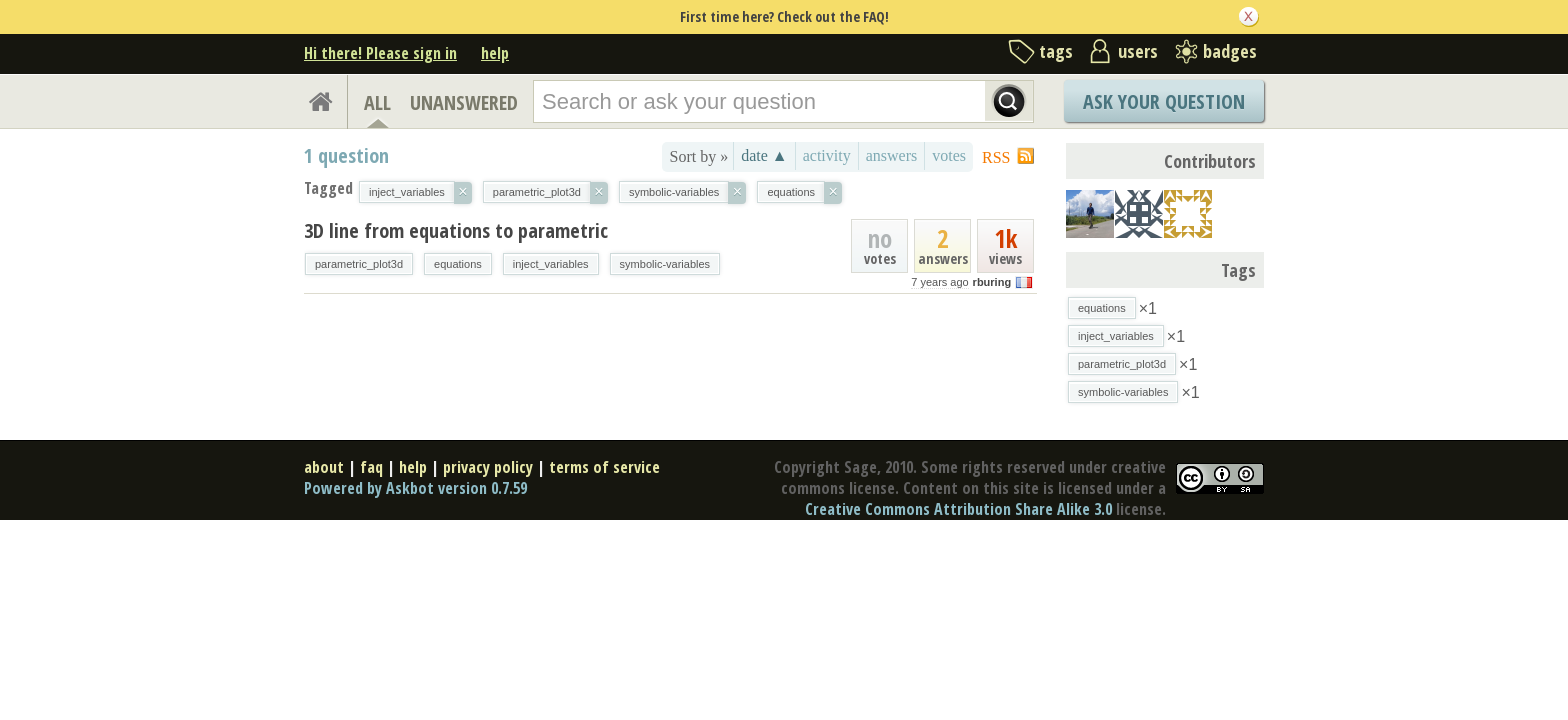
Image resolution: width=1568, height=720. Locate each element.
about (324, 467)
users (1138, 51)
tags (1056, 51)
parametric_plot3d (359, 264)
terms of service (604, 467)
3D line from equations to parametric (456, 230)
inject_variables (551, 264)
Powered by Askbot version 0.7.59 (415, 488)
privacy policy (488, 467)
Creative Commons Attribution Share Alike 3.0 (958, 509)
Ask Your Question (1164, 101)
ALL (377, 102)
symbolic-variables (665, 264)
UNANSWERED (464, 102)
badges (1230, 51)
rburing (992, 282)
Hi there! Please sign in (380, 53)
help (495, 53)
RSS (996, 157)
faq (371, 467)
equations (458, 264)
